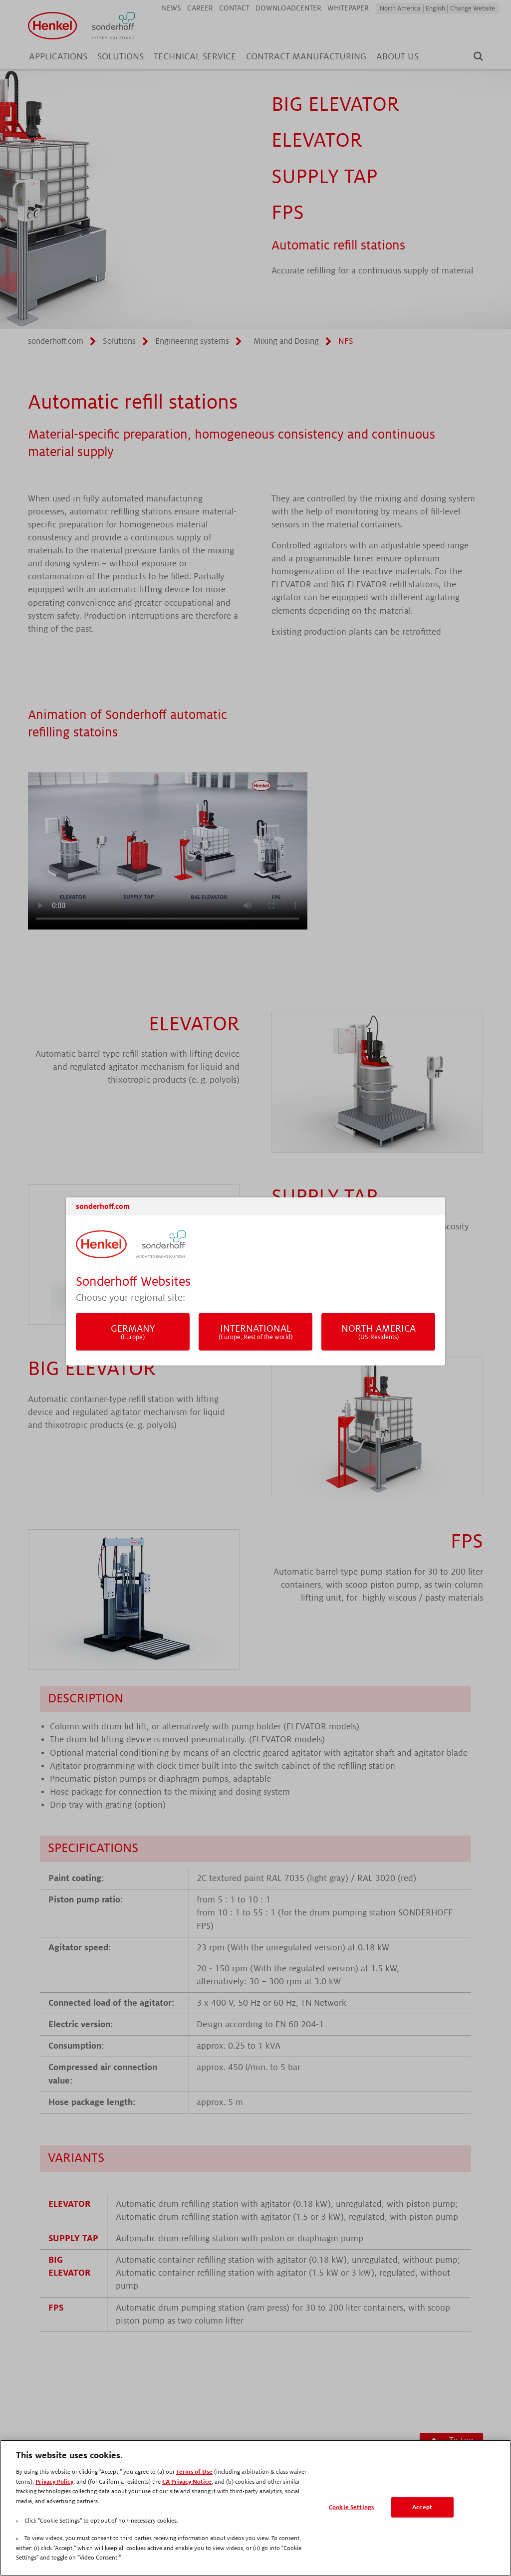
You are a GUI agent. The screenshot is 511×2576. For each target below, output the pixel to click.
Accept (422, 2507)
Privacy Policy (54, 2482)
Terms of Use (194, 2472)
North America (378, 1332)
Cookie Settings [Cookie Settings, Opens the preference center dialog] (351, 2507)
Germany (133, 1332)
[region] (255, 2508)
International (255, 1332)
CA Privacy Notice (187, 2482)
